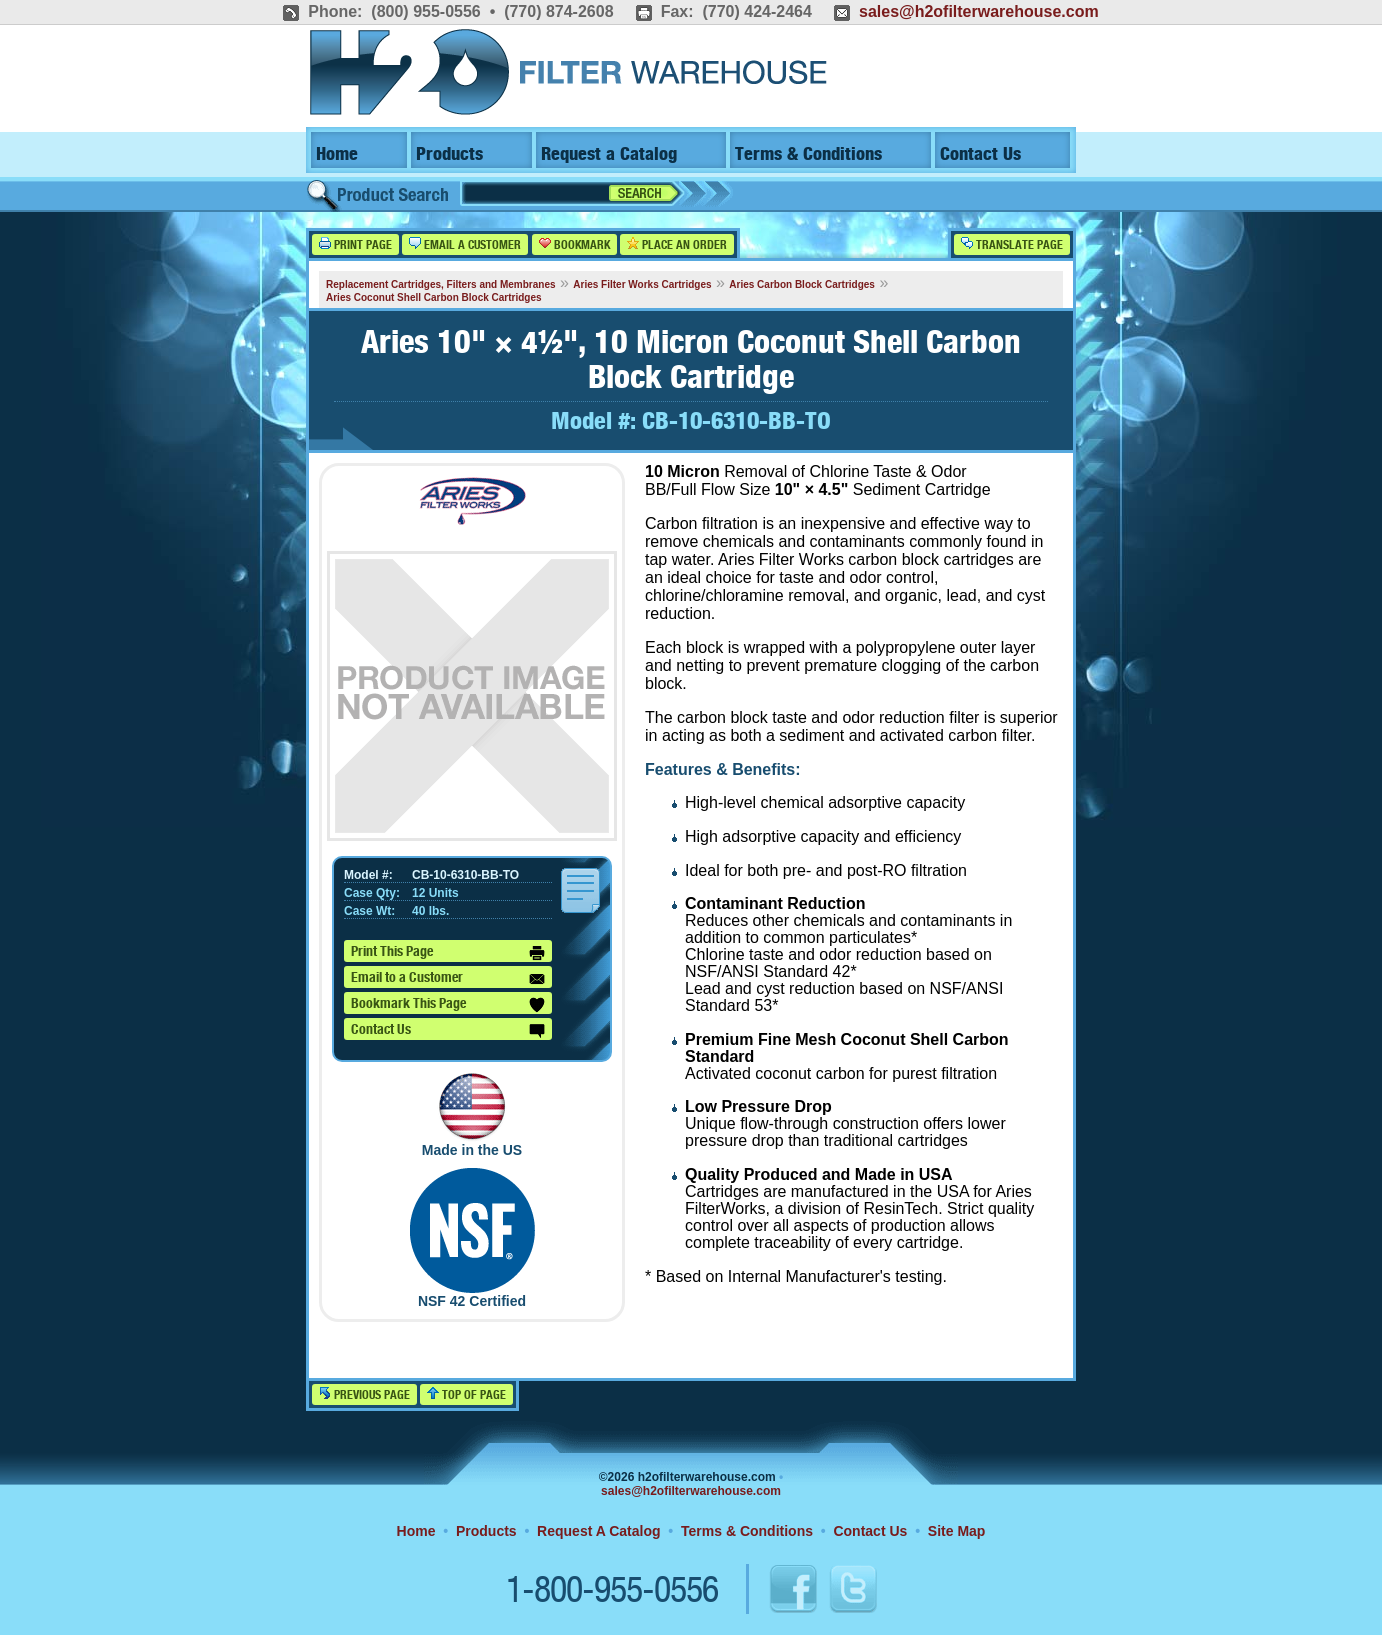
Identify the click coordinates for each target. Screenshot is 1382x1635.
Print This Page (448, 953)
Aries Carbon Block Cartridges (802, 284)
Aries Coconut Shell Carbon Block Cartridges (434, 297)
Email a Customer (465, 244)
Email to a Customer (448, 979)
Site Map (957, 1531)
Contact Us (980, 154)
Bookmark (574, 244)
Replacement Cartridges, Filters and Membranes (441, 284)
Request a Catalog (609, 154)
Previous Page (364, 1394)
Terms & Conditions (808, 154)
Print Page (355, 244)
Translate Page (1012, 244)
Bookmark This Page (448, 1005)
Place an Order (677, 244)
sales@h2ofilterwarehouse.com (979, 11)
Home (337, 154)
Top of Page (466, 1394)
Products (449, 154)
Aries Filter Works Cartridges (642, 284)
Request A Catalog (598, 1531)
